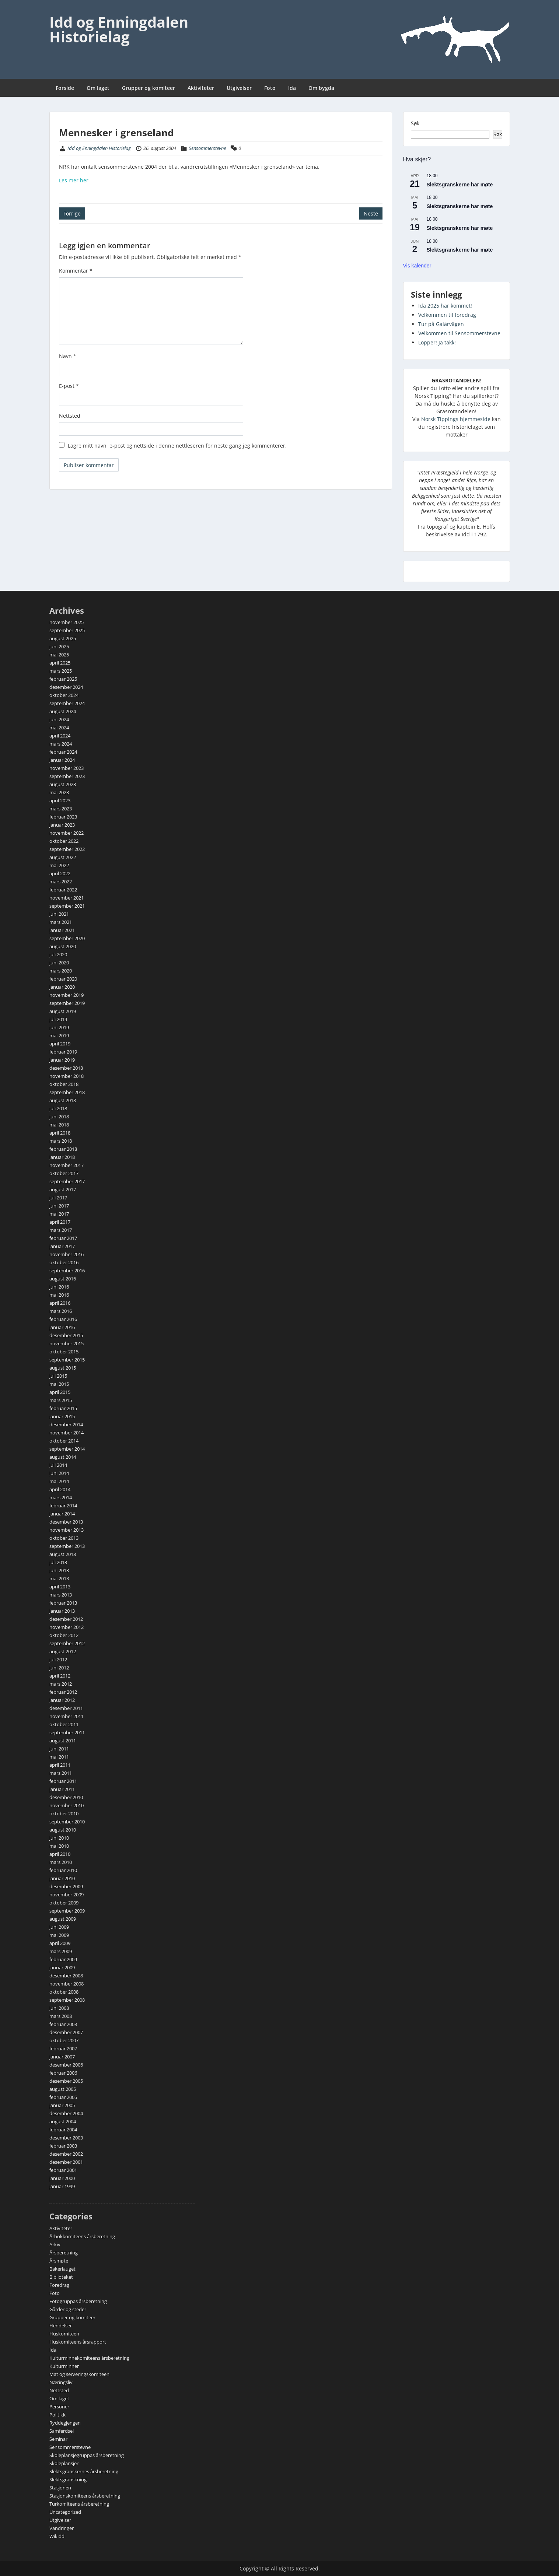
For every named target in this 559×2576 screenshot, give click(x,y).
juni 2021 (59, 914)
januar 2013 (62, 1611)
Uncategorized (65, 2512)
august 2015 (62, 1367)
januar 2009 (62, 1967)
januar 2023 (62, 824)
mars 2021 (60, 922)
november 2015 (66, 1343)
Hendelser (60, 2325)
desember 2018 (66, 1068)
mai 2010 (59, 1846)
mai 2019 (59, 1035)
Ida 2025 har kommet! (445, 305)
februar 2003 (63, 2145)
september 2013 (67, 1546)
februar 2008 (63, 2024)
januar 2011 (62, 1789)
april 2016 (59, 1303)
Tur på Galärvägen (441, 323)
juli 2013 (58, 1562)
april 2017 (59, 1222)
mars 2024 (60, 743)
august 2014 (62, 1457)
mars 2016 (60, 1311)
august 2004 (62, 2121)
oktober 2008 (63, 1991)
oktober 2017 (63, 1173)
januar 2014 (62, 1513)
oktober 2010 (63, 1813)
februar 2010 (63, 1870)
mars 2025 (60, 670)
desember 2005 (66, 2081)
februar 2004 (63, 2129)
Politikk (57, 2414)
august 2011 (62, 1740)
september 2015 (67, 1359)
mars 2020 (60, 970)
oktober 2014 (63, 1440)
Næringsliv (61, 2382)
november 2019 (66, 995)
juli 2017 (58, 1197)
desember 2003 (66, 2137)
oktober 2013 (63, 1538)
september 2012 (67, 1643)
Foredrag (59, 2285)
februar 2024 (63, 752)
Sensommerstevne (207, 148)
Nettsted (69, 415)
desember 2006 (66, 2064)
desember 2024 (66, 687)
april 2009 (59, 1943)
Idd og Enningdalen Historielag (118, 29)
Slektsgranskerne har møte (460, 184)
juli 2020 (58, 954)
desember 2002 (66, 2154)
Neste (371, 213)
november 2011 (66, 1716)
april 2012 (59, 1675)
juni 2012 (59, 1667)
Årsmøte (58, 2260)
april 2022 (59, 873)
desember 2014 (66, 1424)
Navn (67, 356)
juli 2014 (58, 1465)
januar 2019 (62, 1059)
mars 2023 (60, 808)
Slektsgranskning (68, 2479)
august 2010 (62, 1829)
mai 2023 (59, 792)
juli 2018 (58, 1108)
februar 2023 (63, 816)
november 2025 (66, 622)
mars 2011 (60, 1773)
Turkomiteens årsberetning (79, 2503)
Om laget (98, 87)
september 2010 (67, 1821)
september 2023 (67, 776)
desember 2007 (66, 2032)
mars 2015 (60, 1400)
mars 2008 (60, 2016)
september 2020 (67, 938)
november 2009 (66, 1894)
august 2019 (62, 1011)
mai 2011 (59, 1756)
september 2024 (67, 703)
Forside (65, 87)
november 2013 (66, 1530)
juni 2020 (59, 962)
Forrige (72, 213)
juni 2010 (59, 1837)
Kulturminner (64, 2366)
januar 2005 (62, 2105)
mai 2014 (59, 1481)
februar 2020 (63, 978)
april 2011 (59, 1765)
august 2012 (62, 1651)
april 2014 (59, 1489)
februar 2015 (63, 1408)
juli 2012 (58, 1659)
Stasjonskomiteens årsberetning (84, 2495)
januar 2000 (62, 2178)
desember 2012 (66, 1619)
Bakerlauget (62, 2268)
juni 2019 (59, 1027)
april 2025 (59, 662)
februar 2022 (63, 889)
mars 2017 (60, 1230)
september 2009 (67, 1910)
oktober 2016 (63, 1262)
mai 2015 (59, 1384)
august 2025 (62, 638)
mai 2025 (59, 654)
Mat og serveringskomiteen (79, 2374)
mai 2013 (59, 1578)
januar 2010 (62, 1878)
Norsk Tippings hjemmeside (455, 419)
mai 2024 (59, 727)
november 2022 (66, 833)
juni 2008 (59, 2008)
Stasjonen (60, 2487)
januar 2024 (62, 760)
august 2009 (62, 1919)
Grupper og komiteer (148, 87)
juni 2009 (59, 1927)
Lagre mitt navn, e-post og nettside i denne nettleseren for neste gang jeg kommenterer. (177, 445)
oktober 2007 (63, 2040)
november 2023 (66, 768)
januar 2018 (62, 1157)
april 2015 (59, 1392)
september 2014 (67, 1448)
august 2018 (62, 1100)
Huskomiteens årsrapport (77, 2341)
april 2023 (59, 800)
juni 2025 (59, 646)
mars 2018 (60, 1141)
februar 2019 (63, 1051)
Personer (59, 2406)
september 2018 (67, 1092)
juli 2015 (58, 1376)
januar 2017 (62, 1246)
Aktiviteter (201, 87)
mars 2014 (60, 1497)
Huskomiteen (64, 2333)
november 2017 (66, 1165)
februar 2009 (63, 1959)
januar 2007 (62, 2056)
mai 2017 (59, 1213)
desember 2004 (66, 2113)
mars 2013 (60, 1594)
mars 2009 (60, 1951)
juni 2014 (59, 1473)
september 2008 (67, 2000)
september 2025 (67, 630)
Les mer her (73, 180)
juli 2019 (58, 1019)
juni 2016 (59, 1286)
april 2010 (59, 1854)
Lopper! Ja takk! (437, 342)
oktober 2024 (63, 695)
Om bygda (321, 87)
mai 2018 (59, 1124)
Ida (292, 87)
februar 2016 (63, 1319)
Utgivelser (239, 87)
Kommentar (75, 270)
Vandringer (61, 2528)
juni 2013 (59, 1570)
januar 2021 (62, 930)
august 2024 (62, 711)
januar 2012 (62, 1700)
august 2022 (62, 857)
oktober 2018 (63, 1084)
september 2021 (67, 906)
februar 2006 (63, 2072)
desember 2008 (66, 1975)
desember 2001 (66, 2162)
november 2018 (66, 1076)
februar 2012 (63, 1692)
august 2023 (62, 784)
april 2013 (59, 1586)
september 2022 (67, 849)
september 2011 (67, 1732)
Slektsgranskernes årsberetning (83, 2471)
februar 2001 (63, 2170)
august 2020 (62, 946)
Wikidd (56, 2536)
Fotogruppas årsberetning (78, 2301)
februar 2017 (63, 1238)
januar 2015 (62, 1416)
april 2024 (59, 735)
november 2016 (66, 1254)
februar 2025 (63, 679)
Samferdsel (61, 2431)
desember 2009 (66, 1886)
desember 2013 (66, 1521)
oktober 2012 (63, 1635)
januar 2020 (62, 987)
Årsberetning (63, 2252)
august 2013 (62, 1554)
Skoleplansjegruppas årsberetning (86, 2455)
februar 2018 (63, 1149)
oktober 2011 (63, 1724)
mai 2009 (59, 1935)
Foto (270, 87)
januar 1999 (62, 2186)
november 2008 (66, 1983)
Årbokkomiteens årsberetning (82, 2236)
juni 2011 (59, 1748)
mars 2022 (60, 881)
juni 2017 (59, 1205)
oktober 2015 (63, 1351)
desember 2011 (66, 1708)
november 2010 (66, 1805)
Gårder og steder (67, 2309)
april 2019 (59, 1043)
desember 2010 (66, 1797)
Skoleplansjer (63, 2463)
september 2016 (67, 1270)
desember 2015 (66, 1335)
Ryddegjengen (65, 2422)
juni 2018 (59, 1116)
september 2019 (67, 1003)
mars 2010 (60, 1862)
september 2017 (67, 1181)
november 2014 (66, 1432)
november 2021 (66, 897)
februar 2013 (63, 1602)
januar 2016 (62, 1327)
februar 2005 (63, 2097)
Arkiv (54, 2244)
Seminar (58, 2439)
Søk (415, 123)
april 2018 (59, 1132)
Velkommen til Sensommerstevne (459, 333)
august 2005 (62, 2089)
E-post (69, 385)
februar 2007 (63, 2048)
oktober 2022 (63, 841)
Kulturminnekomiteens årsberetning (89, 2358)
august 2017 (62, 1189)
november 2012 (66, 1627)
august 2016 (62, 1278)
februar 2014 (63, 1505)
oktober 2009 (63, 1902)
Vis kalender (417, 266)
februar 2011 (63, 1781)
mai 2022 (59, 865)
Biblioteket (61, 2277)
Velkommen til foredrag (447, 314)
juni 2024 (59, 719)
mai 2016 (59, 1294)
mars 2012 (60, 1683)
